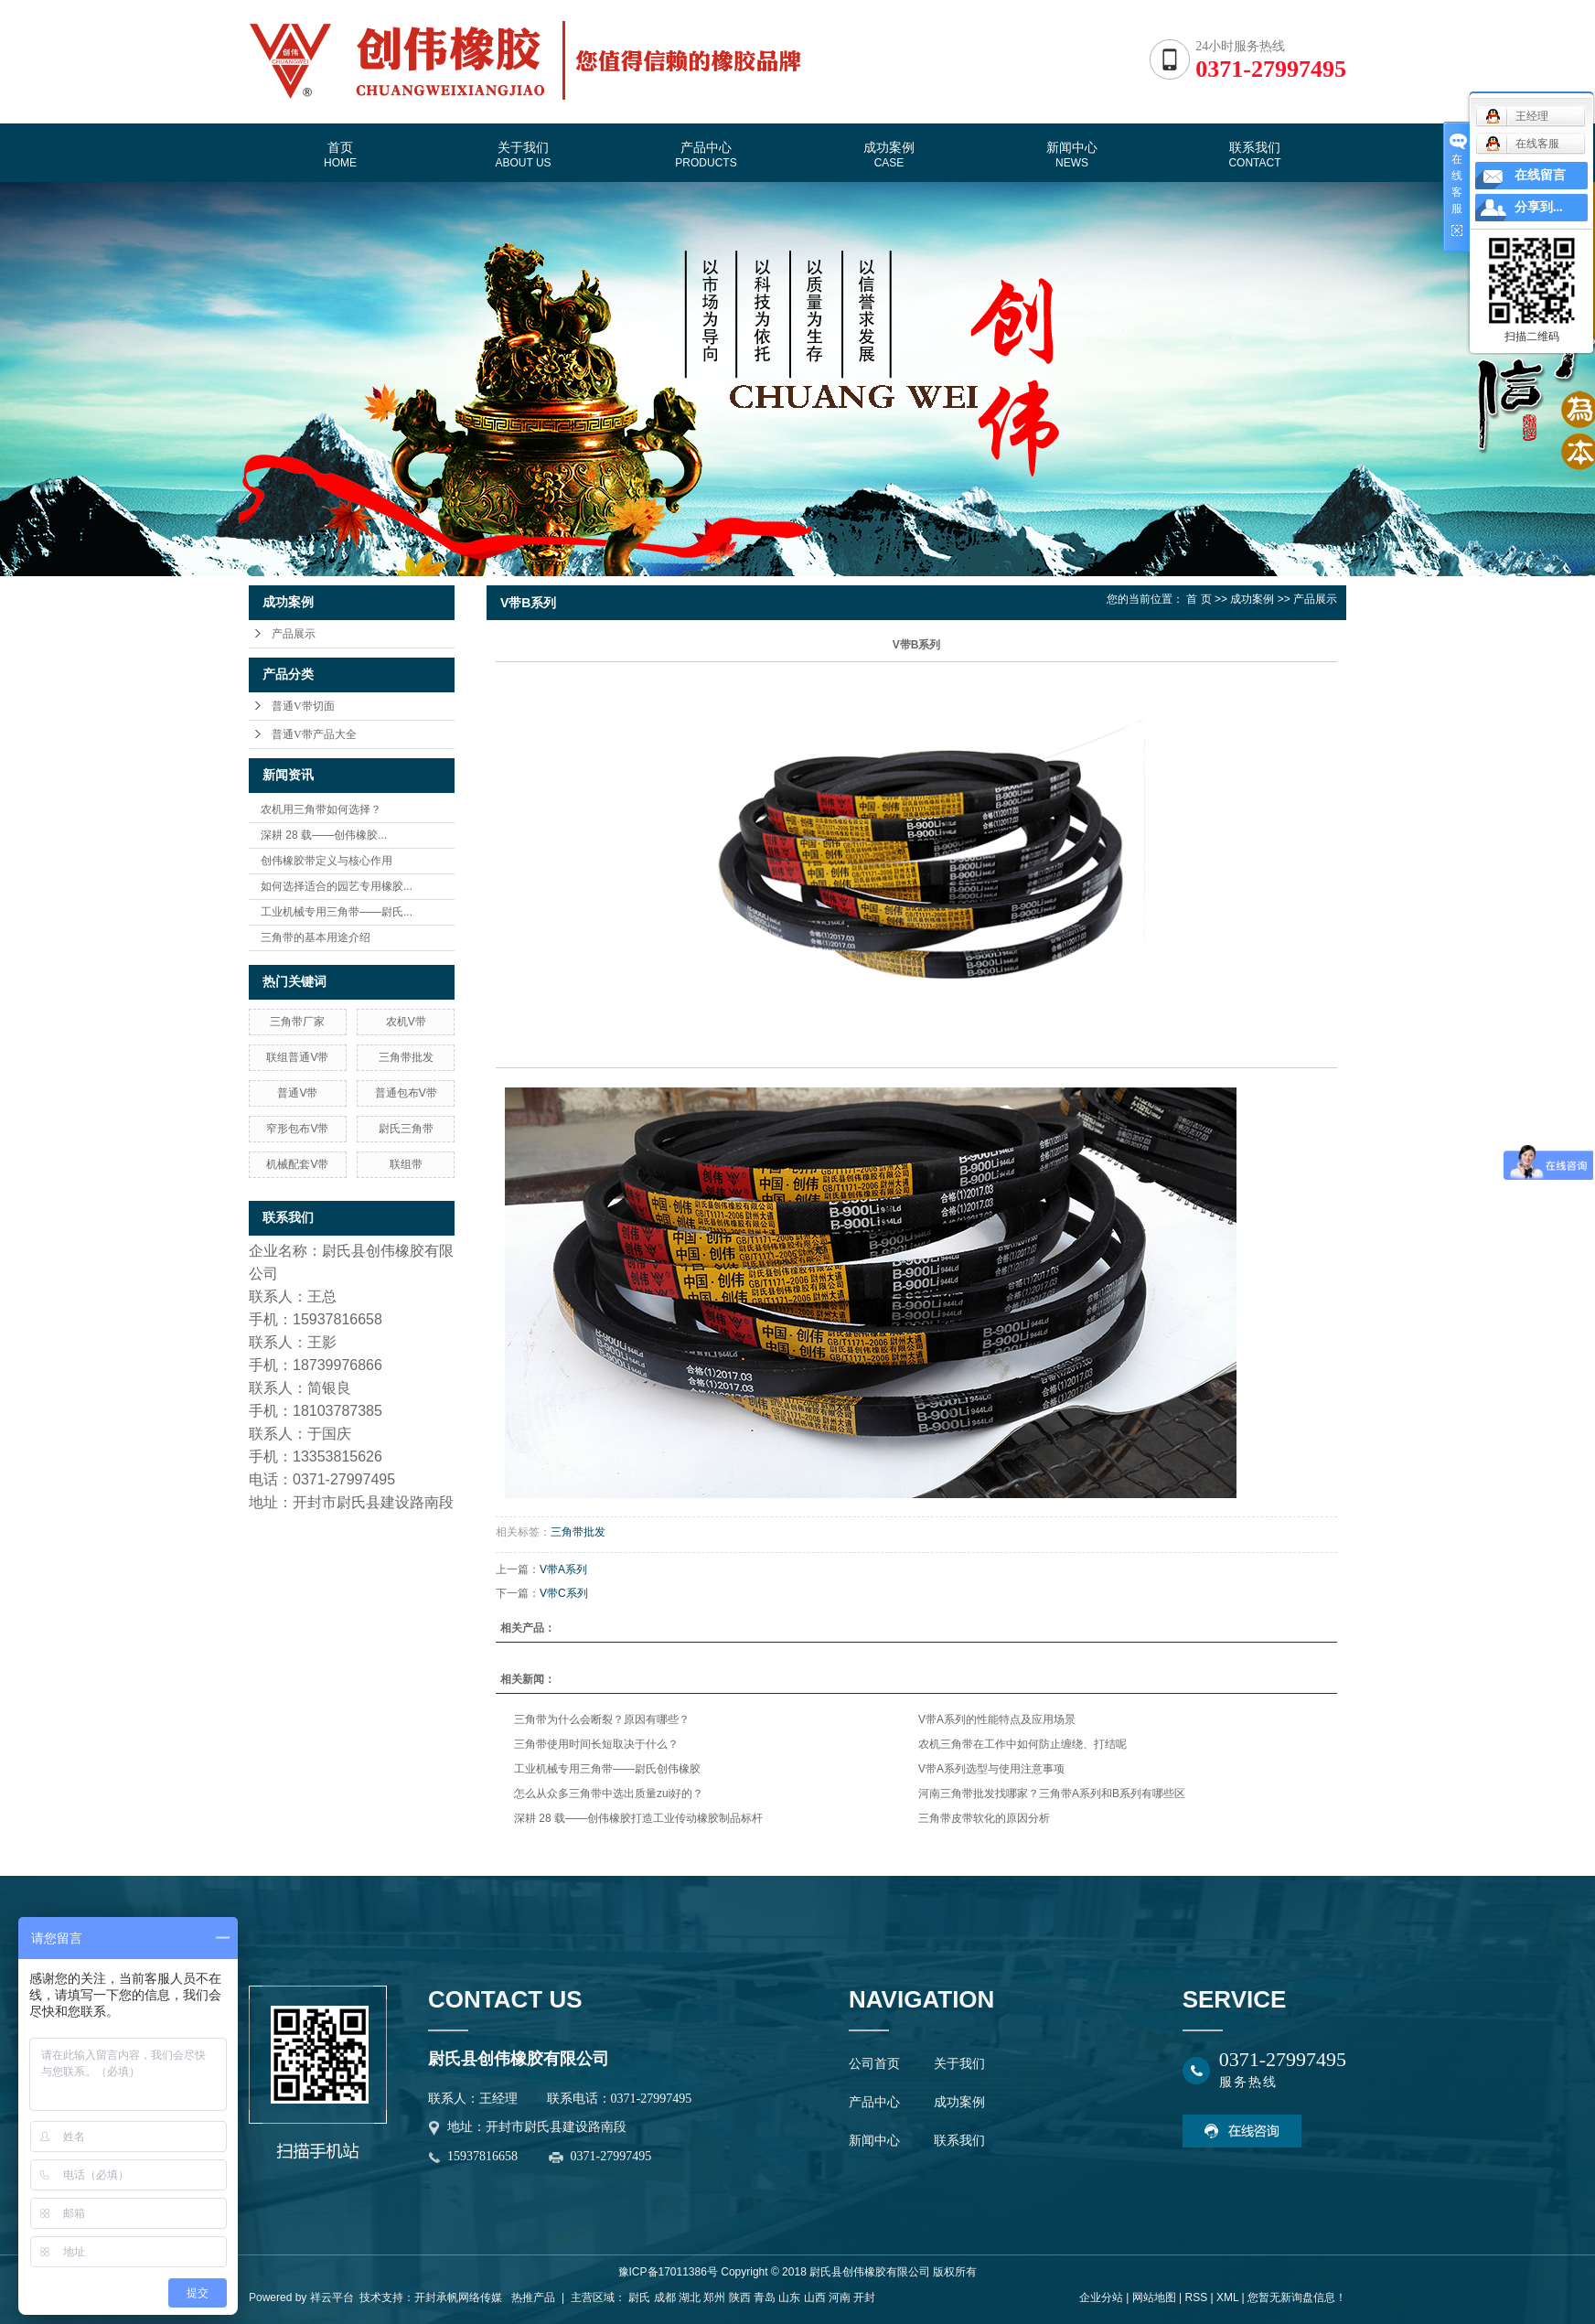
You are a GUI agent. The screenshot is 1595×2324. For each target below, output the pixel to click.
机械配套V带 (297, 1164)
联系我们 (1254, 154)
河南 (840, 2297)
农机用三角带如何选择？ (321, 809)
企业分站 (1101, 2297)
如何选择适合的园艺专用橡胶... (336, 886)
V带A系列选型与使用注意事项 (991, 1768)
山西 (815, 2297)
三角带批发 (406, 1057)
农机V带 (406, 1021)
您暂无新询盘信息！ (1296, 2297)
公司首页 (874, 2064)
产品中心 (705, 154)
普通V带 (297, 1093)
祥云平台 (332, 2297)
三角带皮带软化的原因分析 (984, 1818)
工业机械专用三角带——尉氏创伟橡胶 (607, 1768)
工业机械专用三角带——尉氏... (336, 911)
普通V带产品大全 (314, 734)
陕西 (740, 2297)
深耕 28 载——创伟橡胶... (324, 835)
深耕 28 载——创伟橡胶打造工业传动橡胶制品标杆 (638, 1818)
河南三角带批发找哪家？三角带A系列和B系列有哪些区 (1051, 1793)
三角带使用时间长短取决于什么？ (596, 1744)
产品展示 (294, 633)
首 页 (1198, 599)
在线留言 (1540, 175)
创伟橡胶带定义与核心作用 (326, 860)
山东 (789, 2297)
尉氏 (639, 2297)
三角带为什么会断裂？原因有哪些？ (602, 1719)
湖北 (690, 2297)
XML (1227, 2297)
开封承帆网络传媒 (458, 2297)
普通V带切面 (303, 706)
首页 (340, 154)
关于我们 (523, 154)
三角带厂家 (297, 1021)
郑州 (714, 2297)
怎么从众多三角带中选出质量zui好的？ (608, 1793)
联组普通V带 (297, 1057)
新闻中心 (1071, 154)
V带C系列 (564, 1593)
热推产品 (533, 2297)
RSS (1195, 2297)
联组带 (406, 1164)
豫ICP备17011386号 (668, 2271)
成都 (665, 2297)
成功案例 (889, 154)
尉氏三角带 (406, 1128)
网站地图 (1154, 2297)
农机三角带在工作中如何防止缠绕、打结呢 (1022, 1744)
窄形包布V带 (297, 1128)
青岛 (765, 2297)
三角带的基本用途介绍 (315, 937)
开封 (864, 2297)
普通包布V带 (406, 1093)
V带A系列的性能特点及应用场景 (997, 1719)
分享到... (1539, 207)
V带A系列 (563, 1569)
